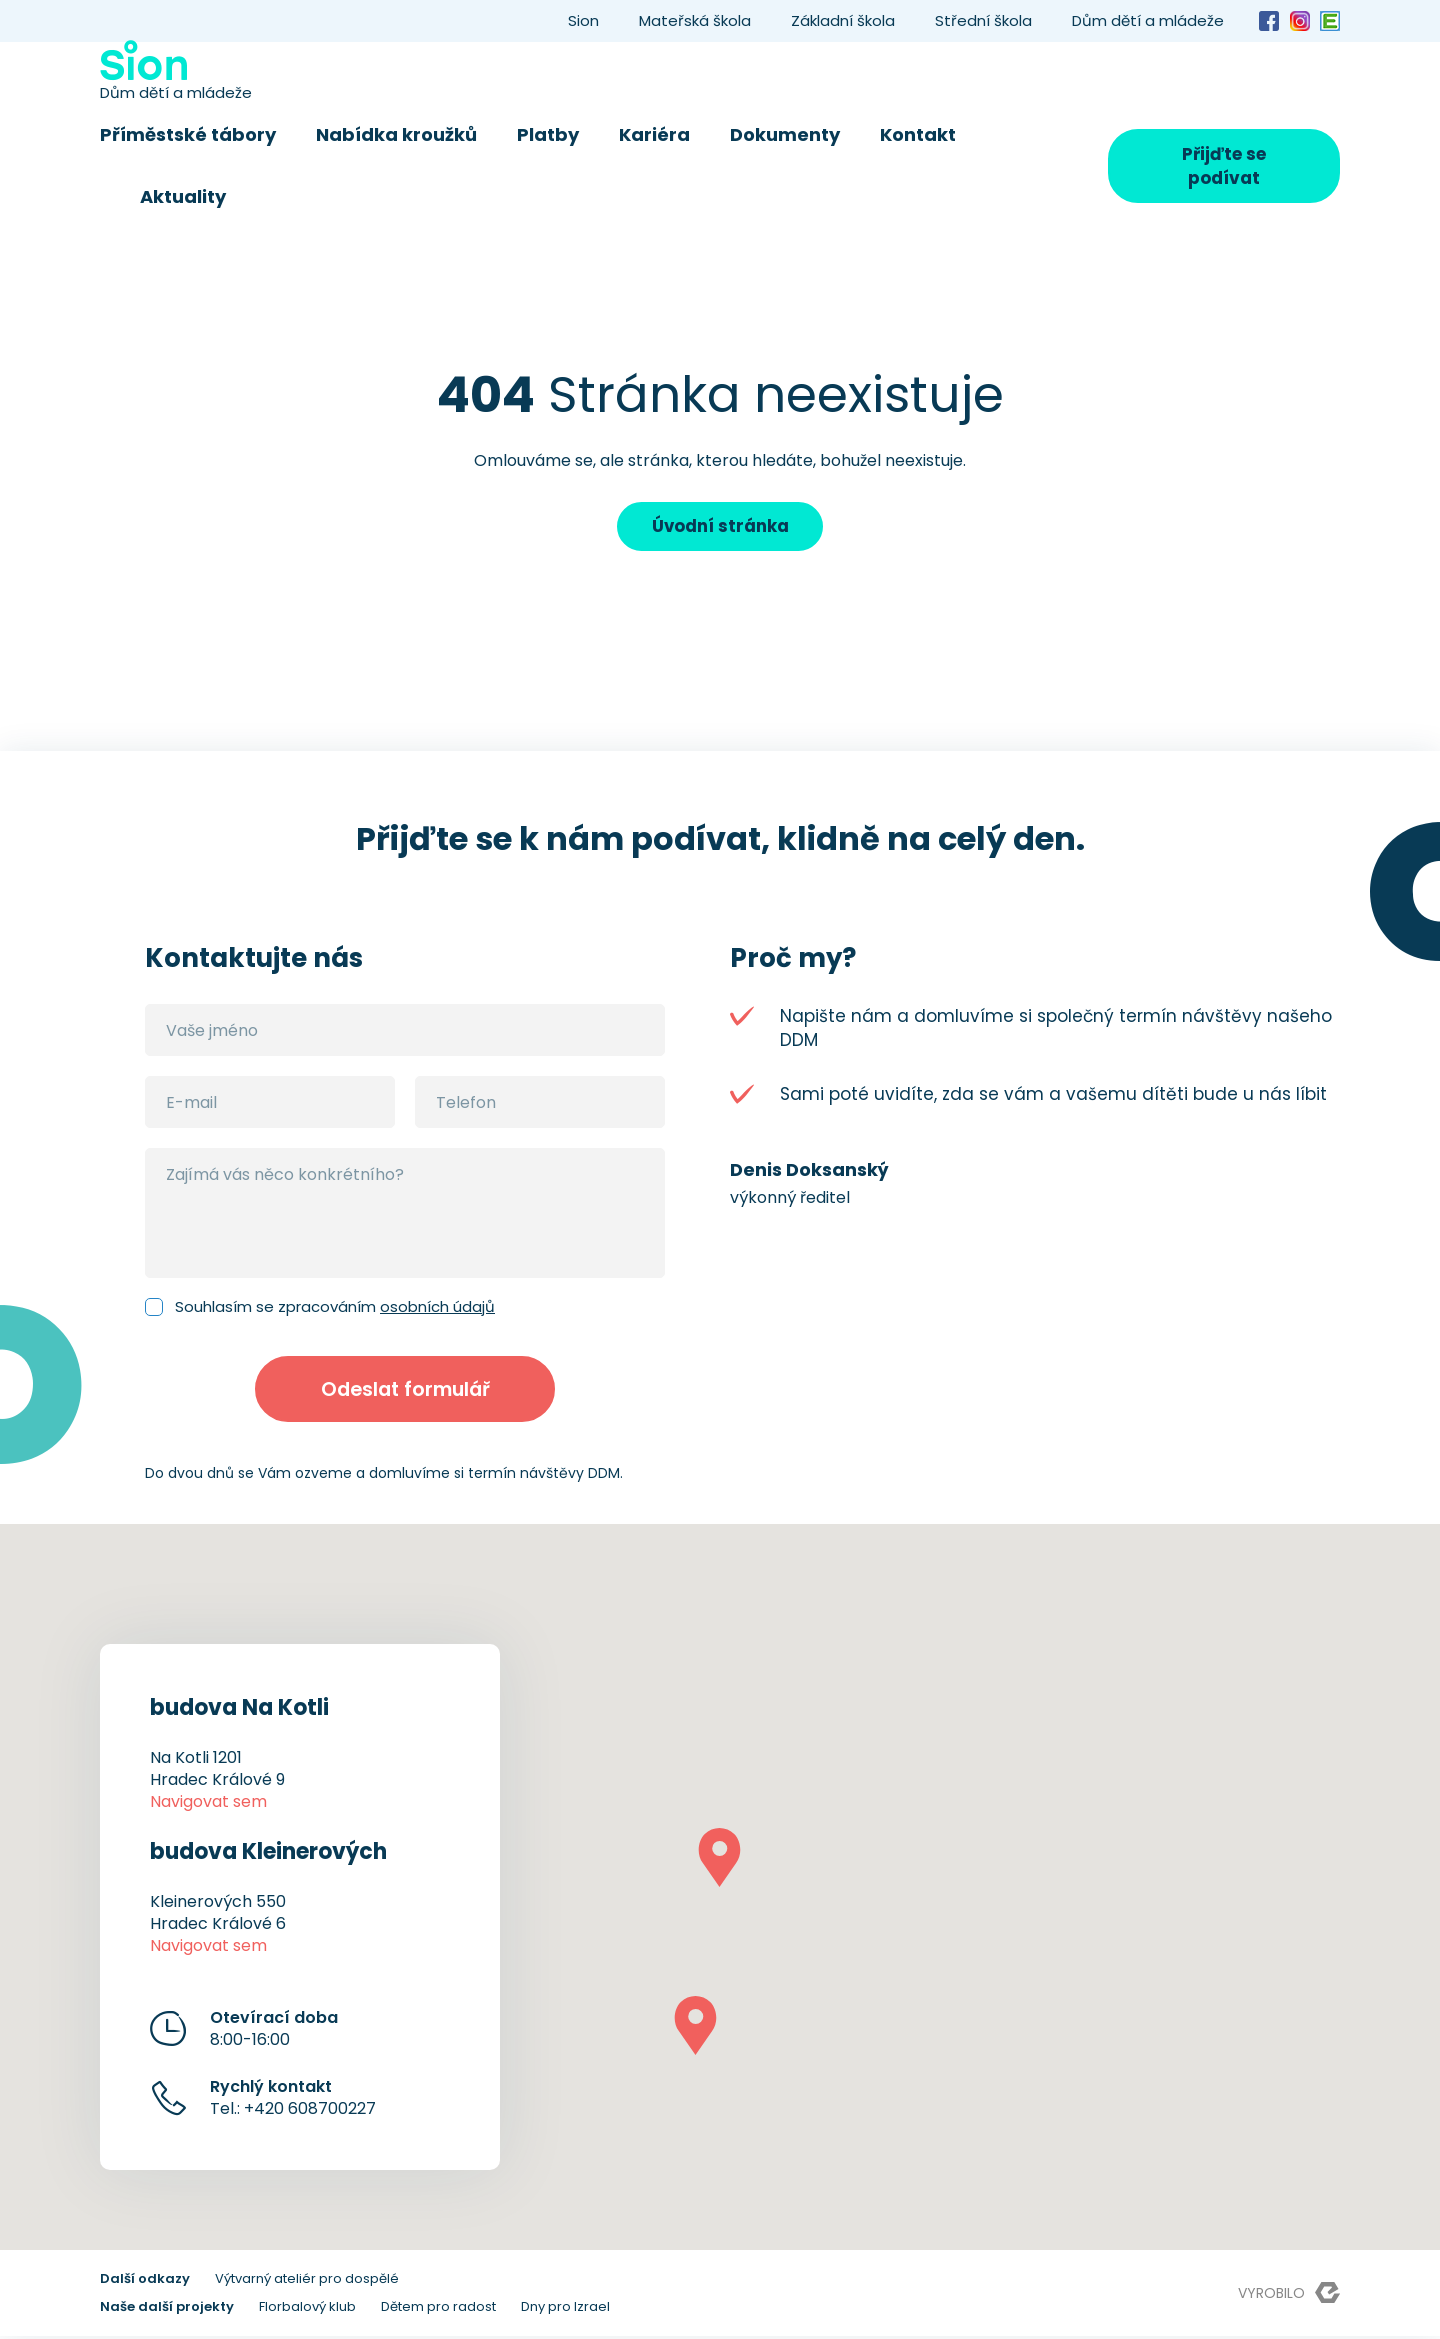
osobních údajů (437, 1307)
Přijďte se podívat (1224, 166)
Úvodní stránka (720, 527)
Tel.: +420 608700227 (293, 2101)
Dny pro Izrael (565, 2309)
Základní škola (843, 20)
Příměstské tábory (188, 134)
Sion (583, 20)
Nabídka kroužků (396, 134)
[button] (719, 1860)
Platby (548, 134)
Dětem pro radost (438, 2309)
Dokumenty (785, 134)
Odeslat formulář (405, 1391)
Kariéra (654, 134)
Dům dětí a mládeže (1148, 20)
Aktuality (183, 196)
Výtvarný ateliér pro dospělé (307, 2281)
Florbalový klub (307, 2309)
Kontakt (918, 134)
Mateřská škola (695, 20)
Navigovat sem (208, 1804)
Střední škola (983, 20)
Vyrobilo (1289, 2295)
